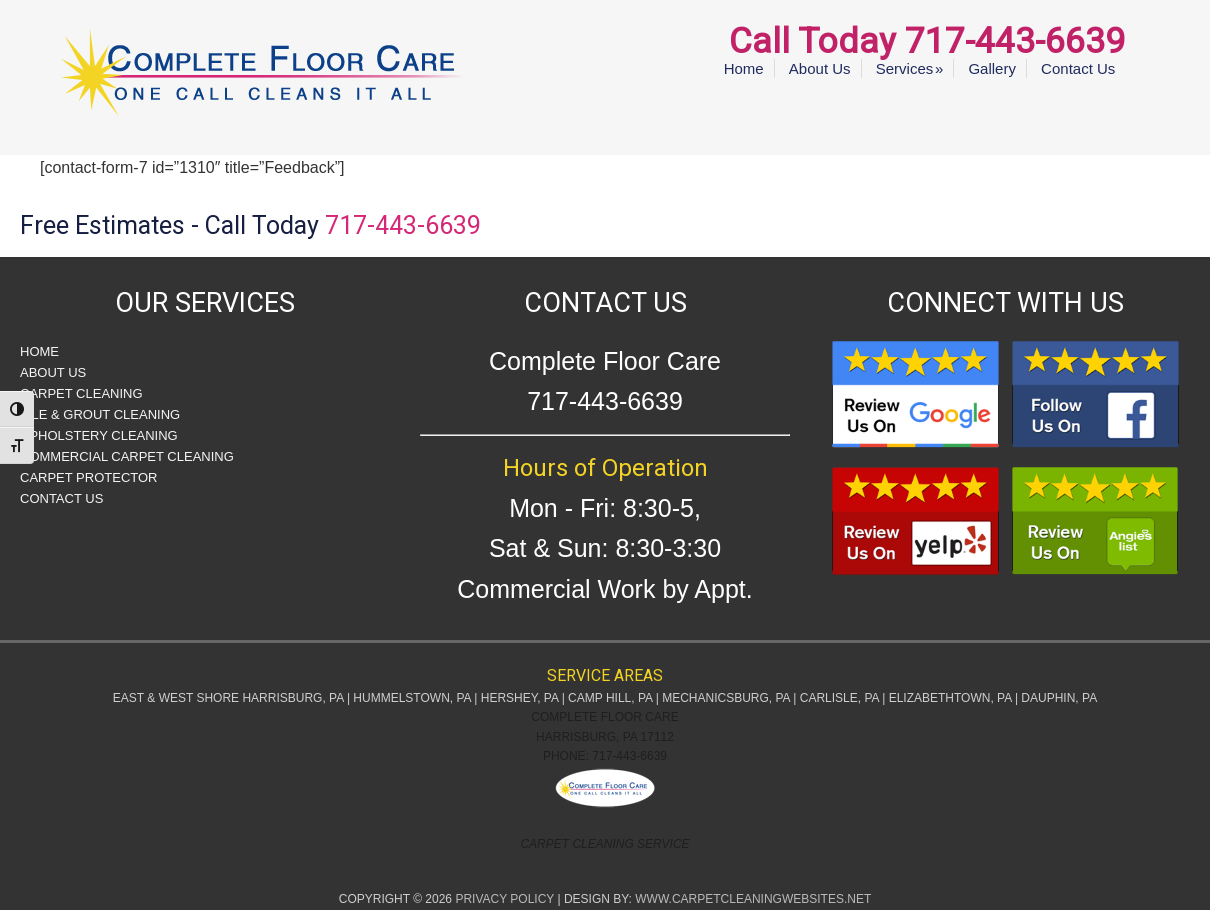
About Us (53, 372)
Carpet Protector (88, 477)
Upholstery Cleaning (99, 435)
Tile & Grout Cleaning (100, 414)
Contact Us (61, 498)
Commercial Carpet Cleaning (127, 456)
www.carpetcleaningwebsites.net (753, 899)
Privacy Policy (504, 899)
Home (39, 351)
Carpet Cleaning (81, 393)
